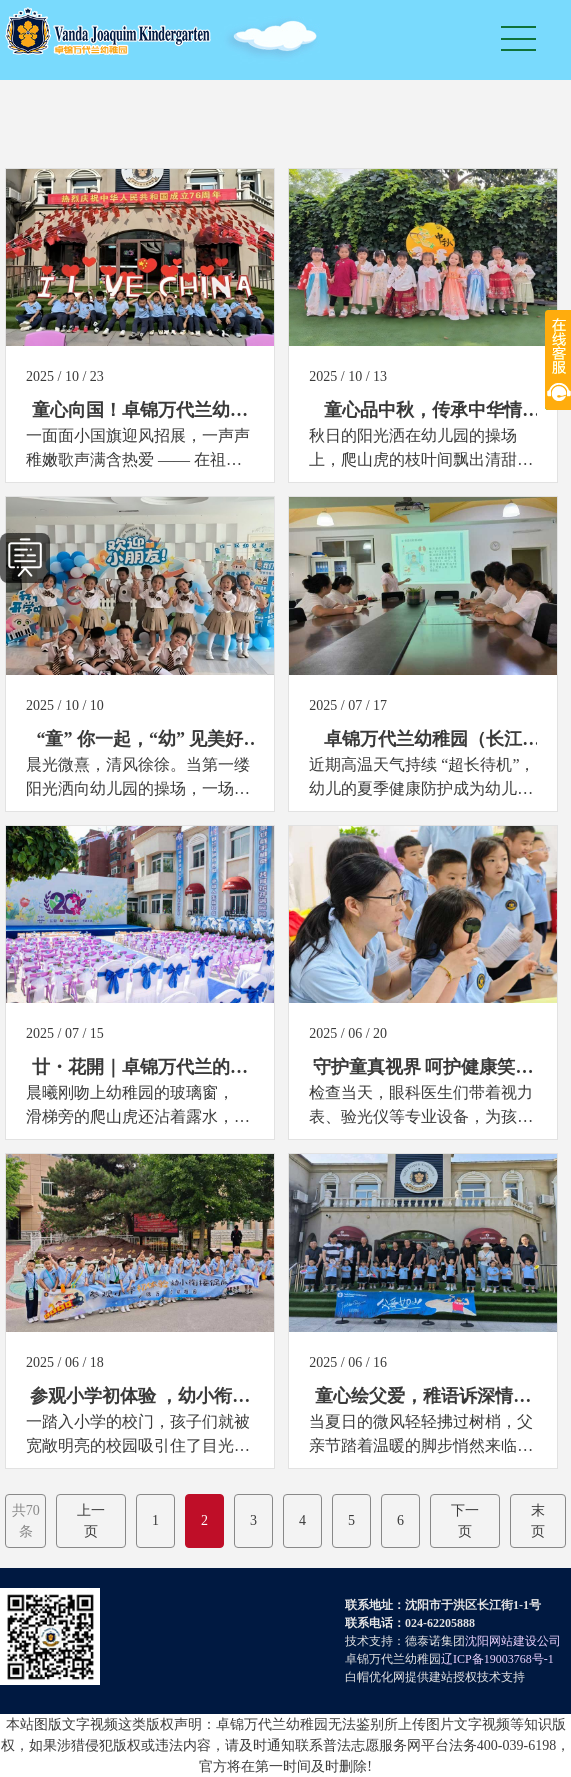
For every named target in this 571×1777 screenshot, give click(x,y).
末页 (538, 1521)
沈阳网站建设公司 (513, 1641)
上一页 (91, 1521)
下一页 (465, 1521)
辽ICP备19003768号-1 (497, 1659)
